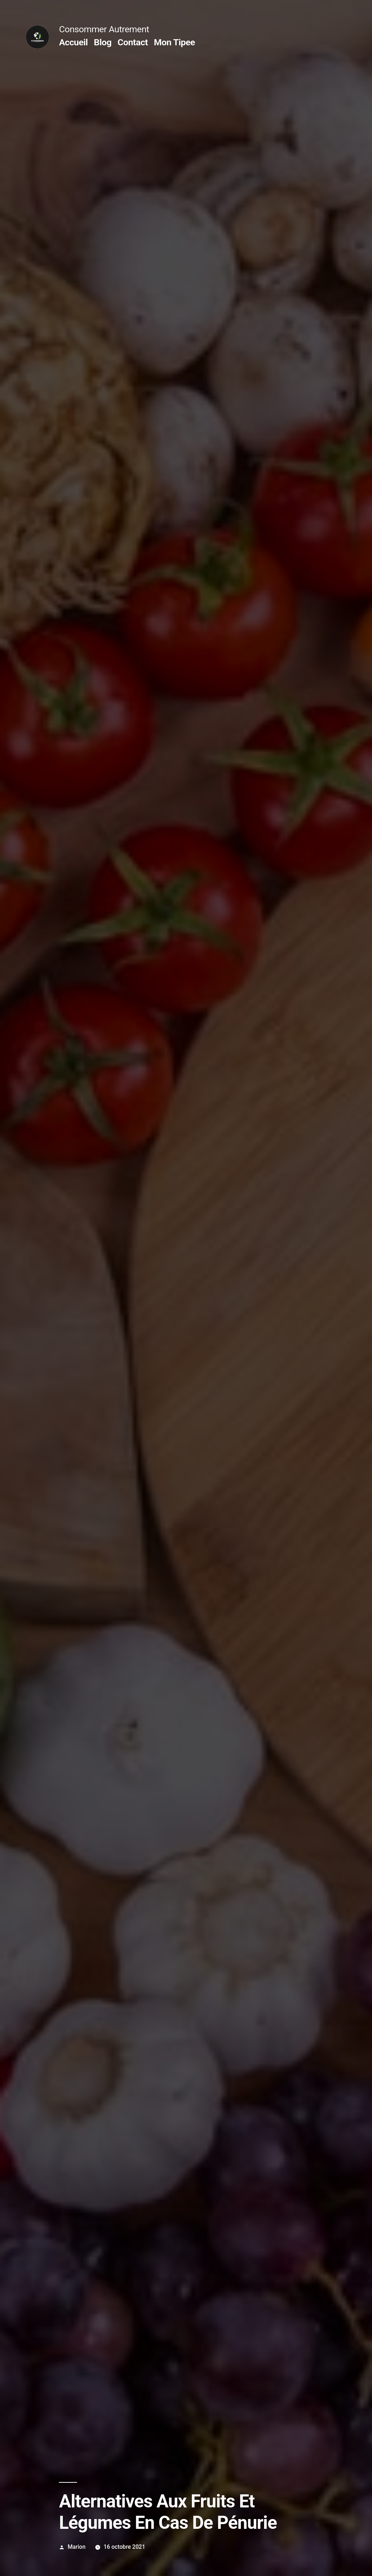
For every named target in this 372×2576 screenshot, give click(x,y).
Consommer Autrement (104, 29)
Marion (76, 2546)
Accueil (73, 42)
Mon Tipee (174, 42)
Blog (102, 42)
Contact (132, 42)
